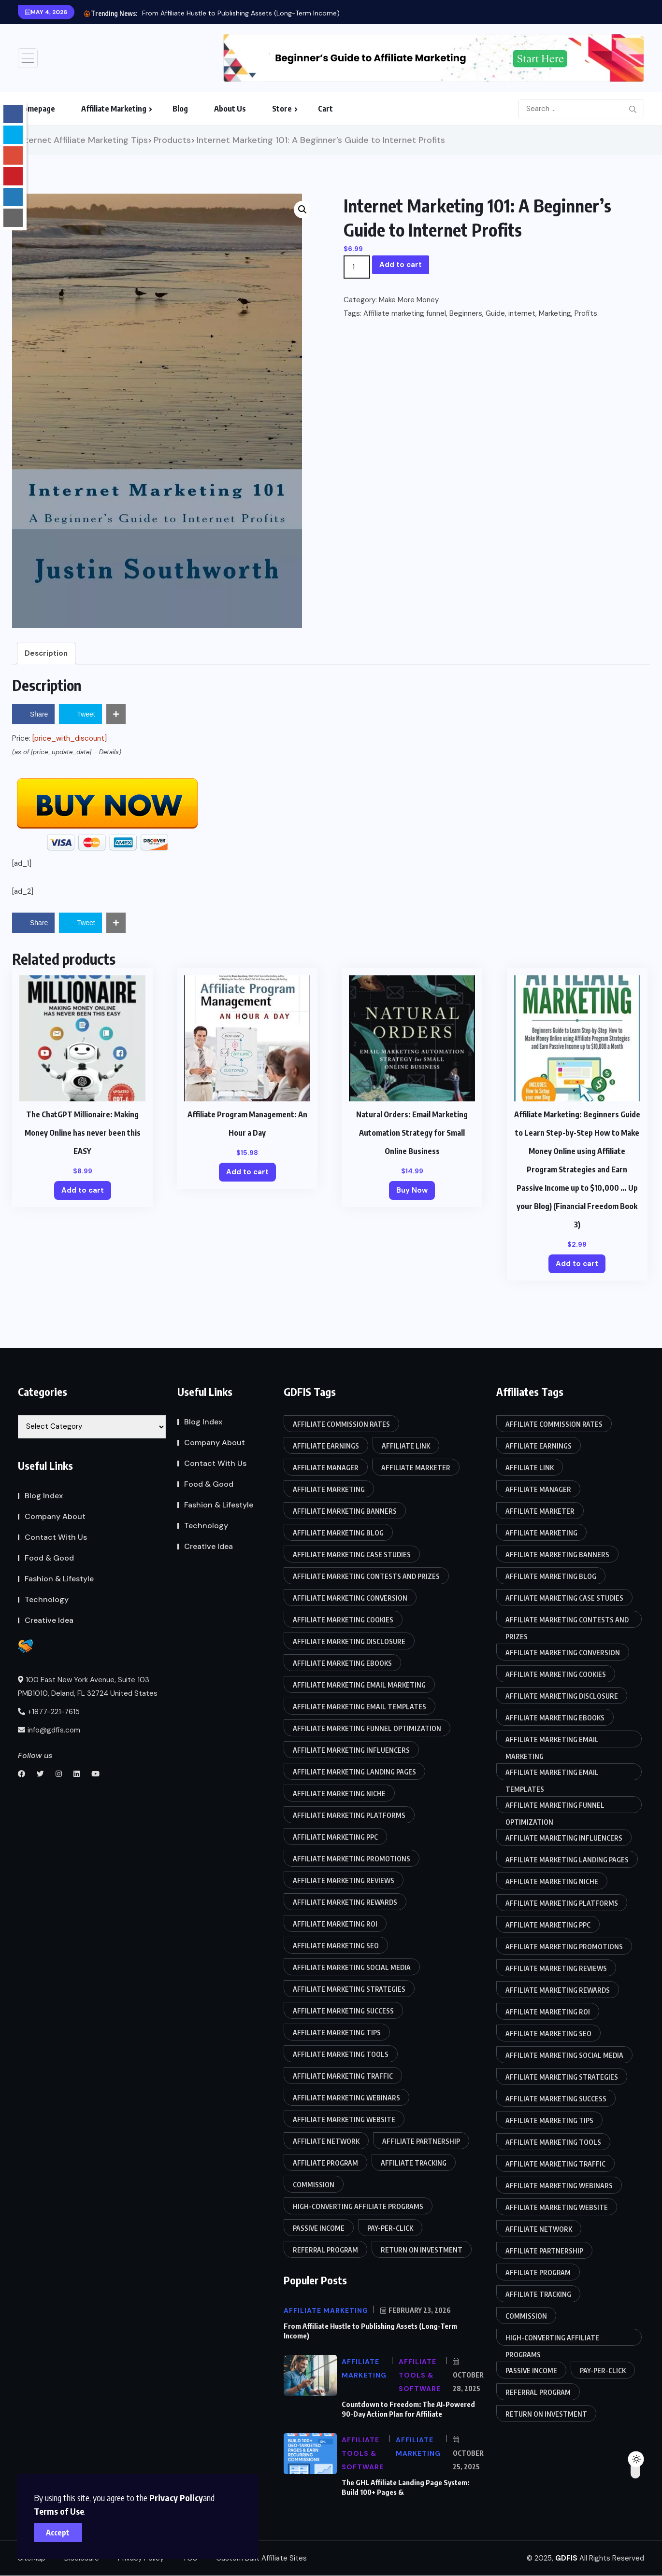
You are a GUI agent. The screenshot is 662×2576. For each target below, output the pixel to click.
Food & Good (49, 1558)
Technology (47, 1599)
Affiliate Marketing (113, 108)
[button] (302, 209)
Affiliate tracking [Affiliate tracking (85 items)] (413, 2163)
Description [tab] (46, 653)
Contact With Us (56, 1537)
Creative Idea (49, 1620)
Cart (325, 108)
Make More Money (409, 300)
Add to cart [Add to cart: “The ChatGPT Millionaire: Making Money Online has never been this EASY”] (82, 1190)
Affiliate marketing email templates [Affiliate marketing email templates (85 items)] (359, 1707)
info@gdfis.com (49, 1730)
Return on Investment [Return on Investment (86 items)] (421, 2250)
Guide (495, 313)
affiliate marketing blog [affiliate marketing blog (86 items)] (338, 1533)
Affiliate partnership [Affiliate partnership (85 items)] (421, 2141)
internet (521, 313)
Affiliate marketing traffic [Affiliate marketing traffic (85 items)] (343, 2076)
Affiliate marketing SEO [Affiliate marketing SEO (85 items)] (336, 1946)
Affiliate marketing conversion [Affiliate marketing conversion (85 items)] (350, 1598)
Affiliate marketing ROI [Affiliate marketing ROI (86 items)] (335, 1924)
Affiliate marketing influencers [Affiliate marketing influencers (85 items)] (351, 1750)
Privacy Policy (176, 2497)
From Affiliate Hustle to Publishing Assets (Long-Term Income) (241, 13)
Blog (180, 108)
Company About (55, 1516)
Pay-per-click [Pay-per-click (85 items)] (390, 2228)
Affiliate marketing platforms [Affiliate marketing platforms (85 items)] (349, 1815)
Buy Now (412, 1190)
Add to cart (400, 264)
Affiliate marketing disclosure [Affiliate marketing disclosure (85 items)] (349, 1641)
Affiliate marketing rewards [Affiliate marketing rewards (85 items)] (345, 1902)
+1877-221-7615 (49, 1712)
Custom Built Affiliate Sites (261, 2558)
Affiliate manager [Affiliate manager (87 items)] (326, 1468)
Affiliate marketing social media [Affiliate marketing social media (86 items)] (352, 1967)
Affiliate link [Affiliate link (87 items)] (406, 1446)
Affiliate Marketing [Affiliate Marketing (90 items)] (329, 1489)
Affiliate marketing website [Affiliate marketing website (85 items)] (344, 2119)
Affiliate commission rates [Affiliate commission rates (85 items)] (341, 1424)
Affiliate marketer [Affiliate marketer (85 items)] (415, 1468)
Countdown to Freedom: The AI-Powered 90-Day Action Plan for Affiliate (408, 2409)
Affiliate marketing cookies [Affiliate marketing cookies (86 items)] (343, 1620)
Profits (586, 313)
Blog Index (44, 1496)
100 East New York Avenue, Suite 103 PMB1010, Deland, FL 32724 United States (88, 1686)
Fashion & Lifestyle (59, 1579)
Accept (58, 2532)
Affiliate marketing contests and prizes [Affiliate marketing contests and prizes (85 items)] (366, 1576)
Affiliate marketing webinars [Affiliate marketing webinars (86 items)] (346, 2098)
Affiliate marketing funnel (404, 313)
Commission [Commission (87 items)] (313, 2185)
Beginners (465, 313)
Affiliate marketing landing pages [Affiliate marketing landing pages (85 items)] (354, 1772)
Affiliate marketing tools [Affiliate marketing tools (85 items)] (341, 2054)
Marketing (555, 313)
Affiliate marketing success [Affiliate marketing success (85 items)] (343, 2011)
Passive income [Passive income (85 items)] (319, 2228)
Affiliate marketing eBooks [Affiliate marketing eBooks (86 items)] (342, 1663)
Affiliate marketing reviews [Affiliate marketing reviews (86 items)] (343, 1880)
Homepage (36, 108)
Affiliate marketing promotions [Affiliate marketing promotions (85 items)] (351, 1859)
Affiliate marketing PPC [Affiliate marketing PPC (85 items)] (335, 1837)
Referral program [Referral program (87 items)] (325, 2250)
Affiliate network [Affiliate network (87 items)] (326, 2141)
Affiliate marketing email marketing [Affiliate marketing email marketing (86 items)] (359, 1685)
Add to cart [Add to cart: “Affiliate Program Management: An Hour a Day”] (247, 1172)
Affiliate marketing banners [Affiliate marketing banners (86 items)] (345, 1511)
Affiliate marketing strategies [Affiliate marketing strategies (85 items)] (349, 1989)
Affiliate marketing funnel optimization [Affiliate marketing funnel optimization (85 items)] (367, 1728)
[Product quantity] (357, 267)
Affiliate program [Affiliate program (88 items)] (325, 2163)
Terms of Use (59, 2511)
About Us (230, 108)
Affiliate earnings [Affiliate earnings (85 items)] (326, 1446)
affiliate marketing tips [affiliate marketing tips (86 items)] (337, 2032)
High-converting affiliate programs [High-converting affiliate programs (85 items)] (358, 2206)
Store (282, 108)
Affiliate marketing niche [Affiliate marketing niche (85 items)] (339, 1793)
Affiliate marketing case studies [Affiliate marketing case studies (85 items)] (352, 1554)
